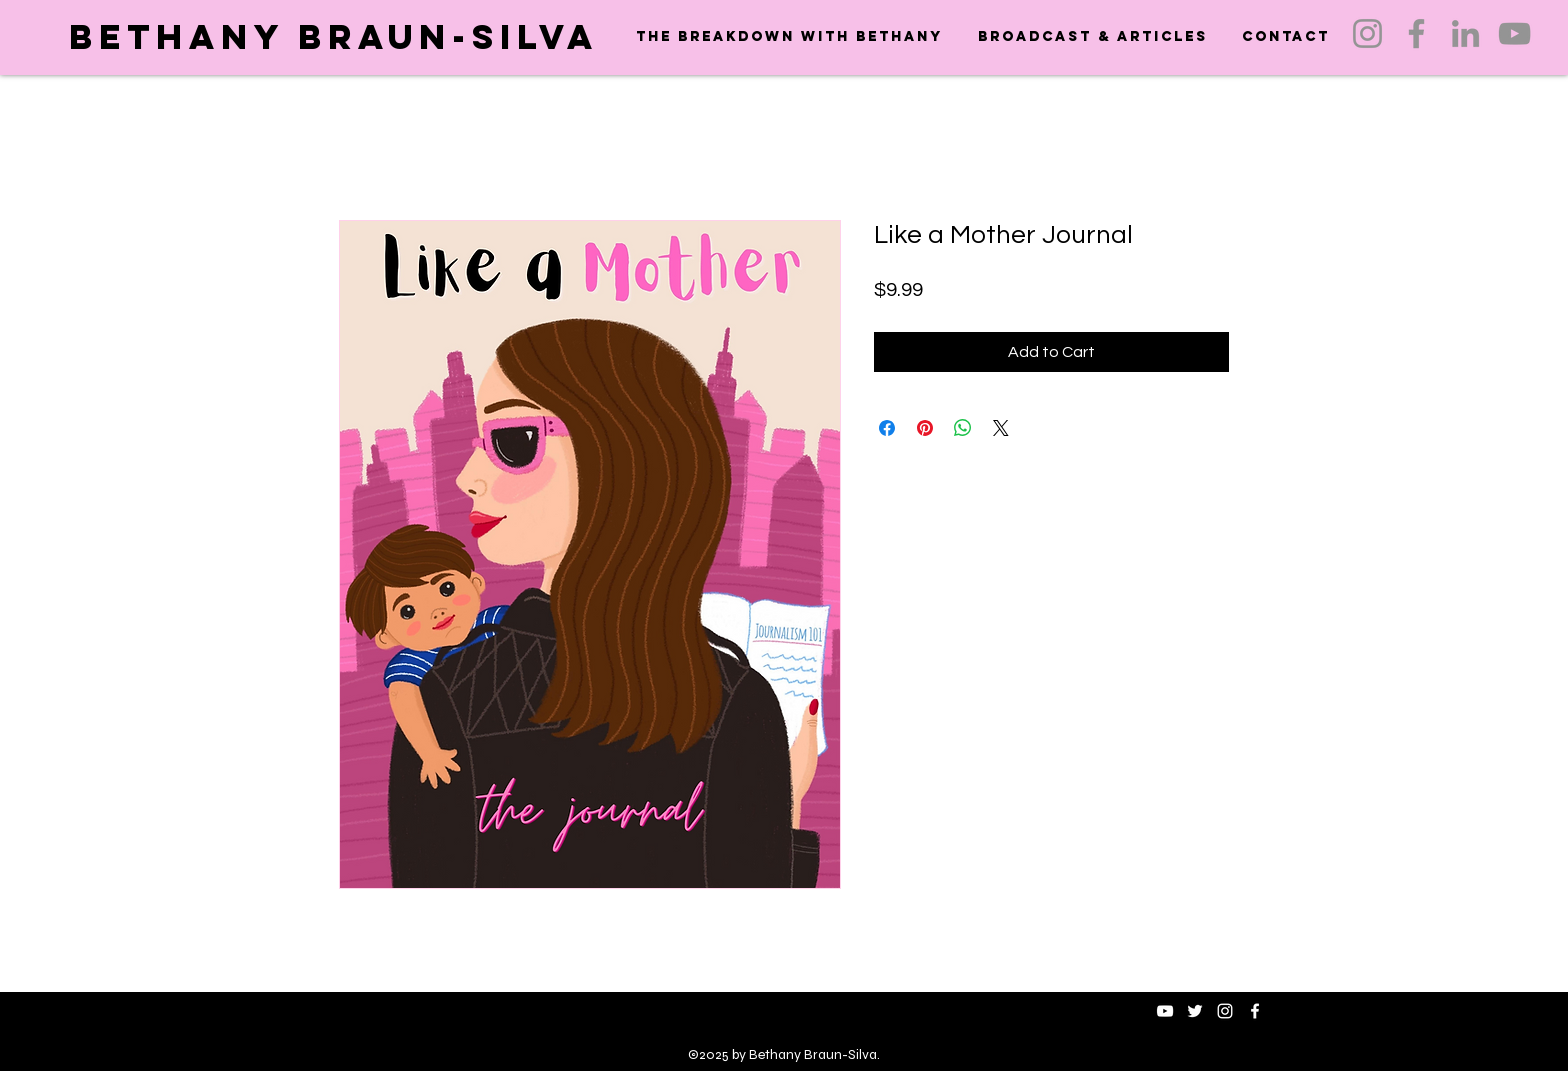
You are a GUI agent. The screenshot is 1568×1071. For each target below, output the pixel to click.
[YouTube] (1514, 33)
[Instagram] (1367, 33)
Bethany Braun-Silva (334, 36)
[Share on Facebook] (887, 428)
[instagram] (1225, 1011)
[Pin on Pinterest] (925, 428)
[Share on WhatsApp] (963, 428)
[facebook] (1255, 1011)
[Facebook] (1416, 33)
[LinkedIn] (1465, 33)
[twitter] (1195, 1011)
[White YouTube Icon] (1165, 1011)
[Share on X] (1001, 428)
